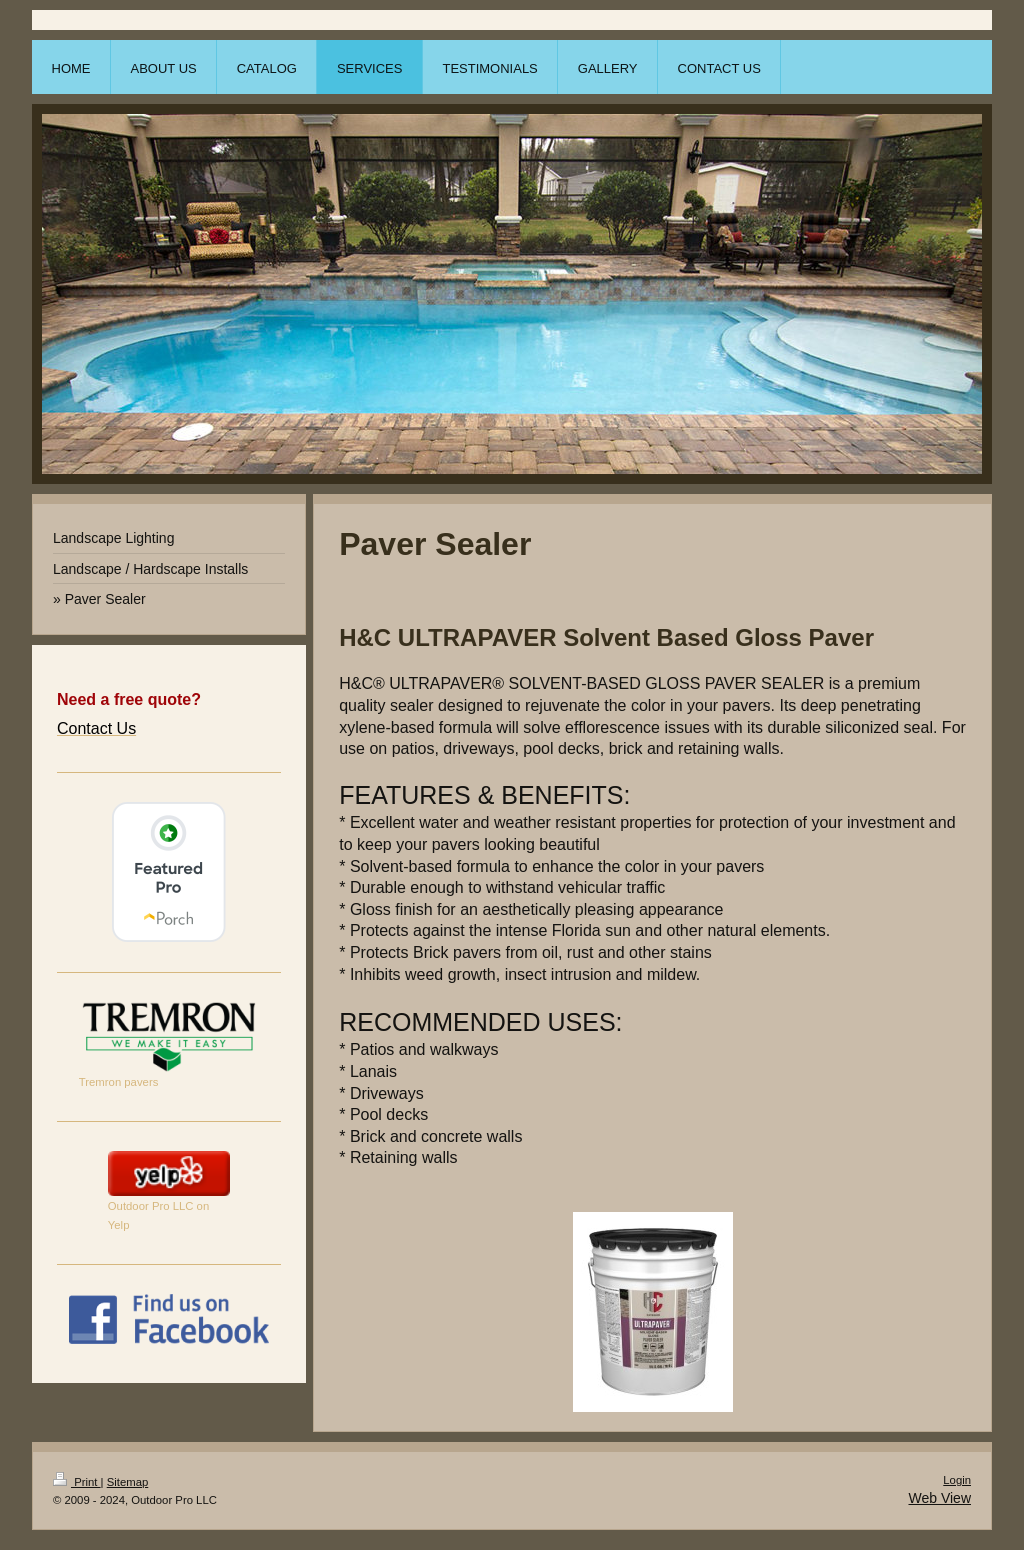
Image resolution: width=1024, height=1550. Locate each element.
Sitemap (128, 1482)
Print (77, 1482)
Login (957, 1480)
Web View (939, 1498)
